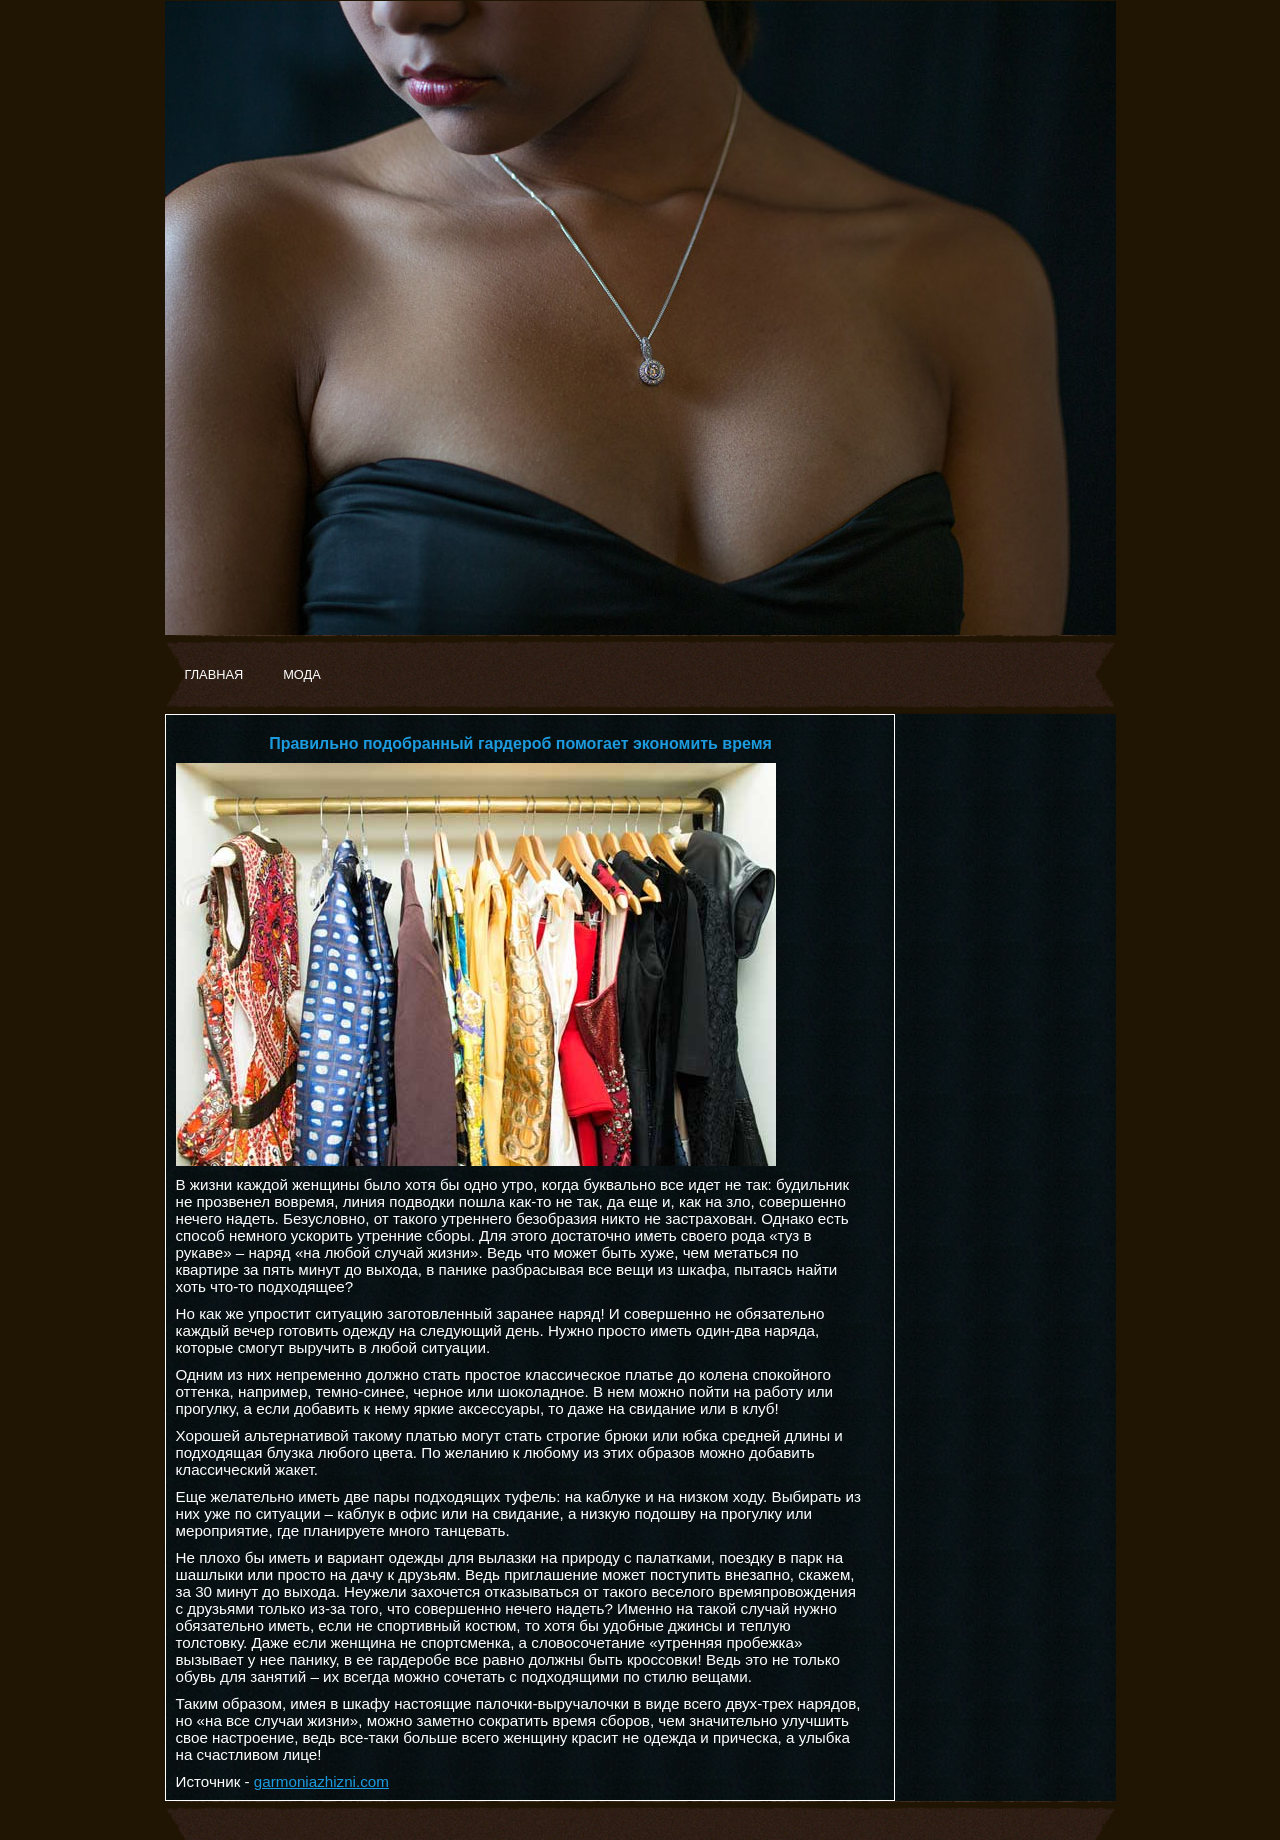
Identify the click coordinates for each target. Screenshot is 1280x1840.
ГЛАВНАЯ (214, 674)
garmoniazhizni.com (321, 1781)
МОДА (302, 674)
